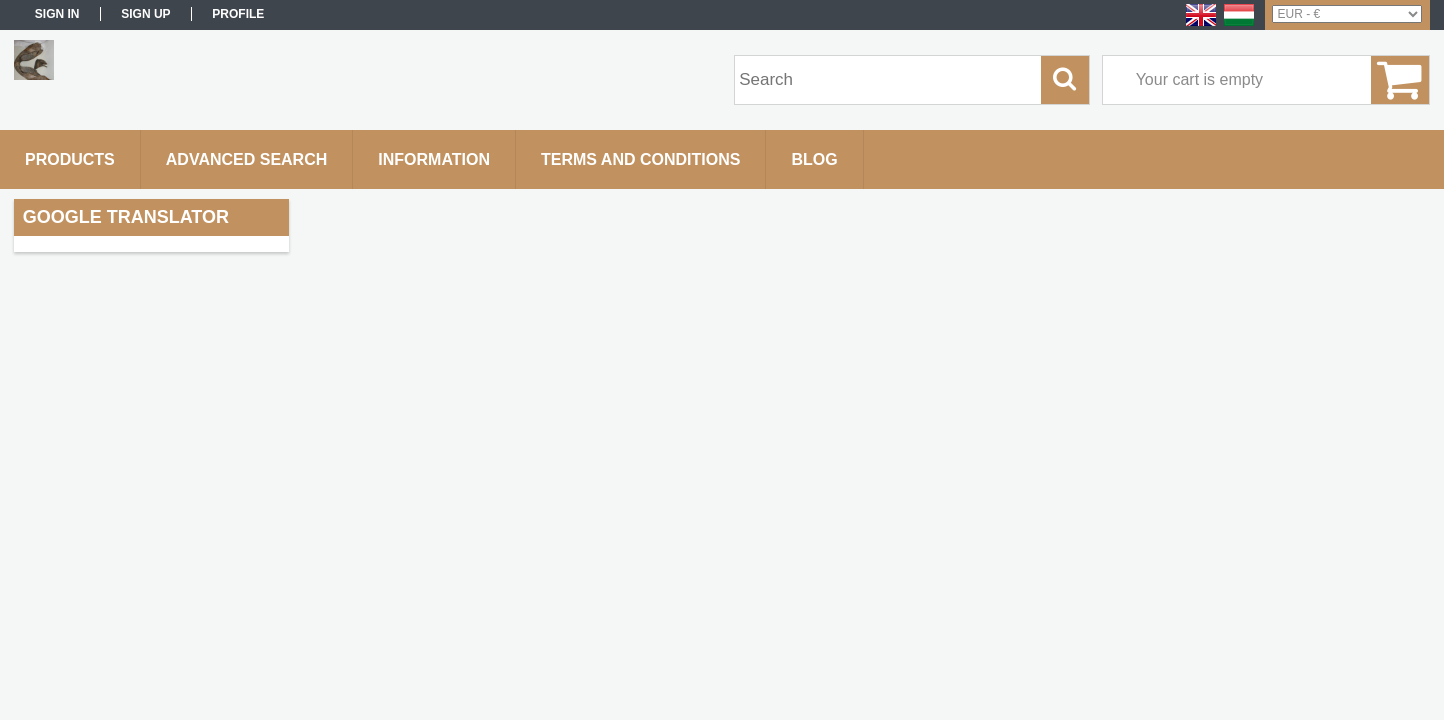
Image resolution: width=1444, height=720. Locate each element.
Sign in (57, 14)
